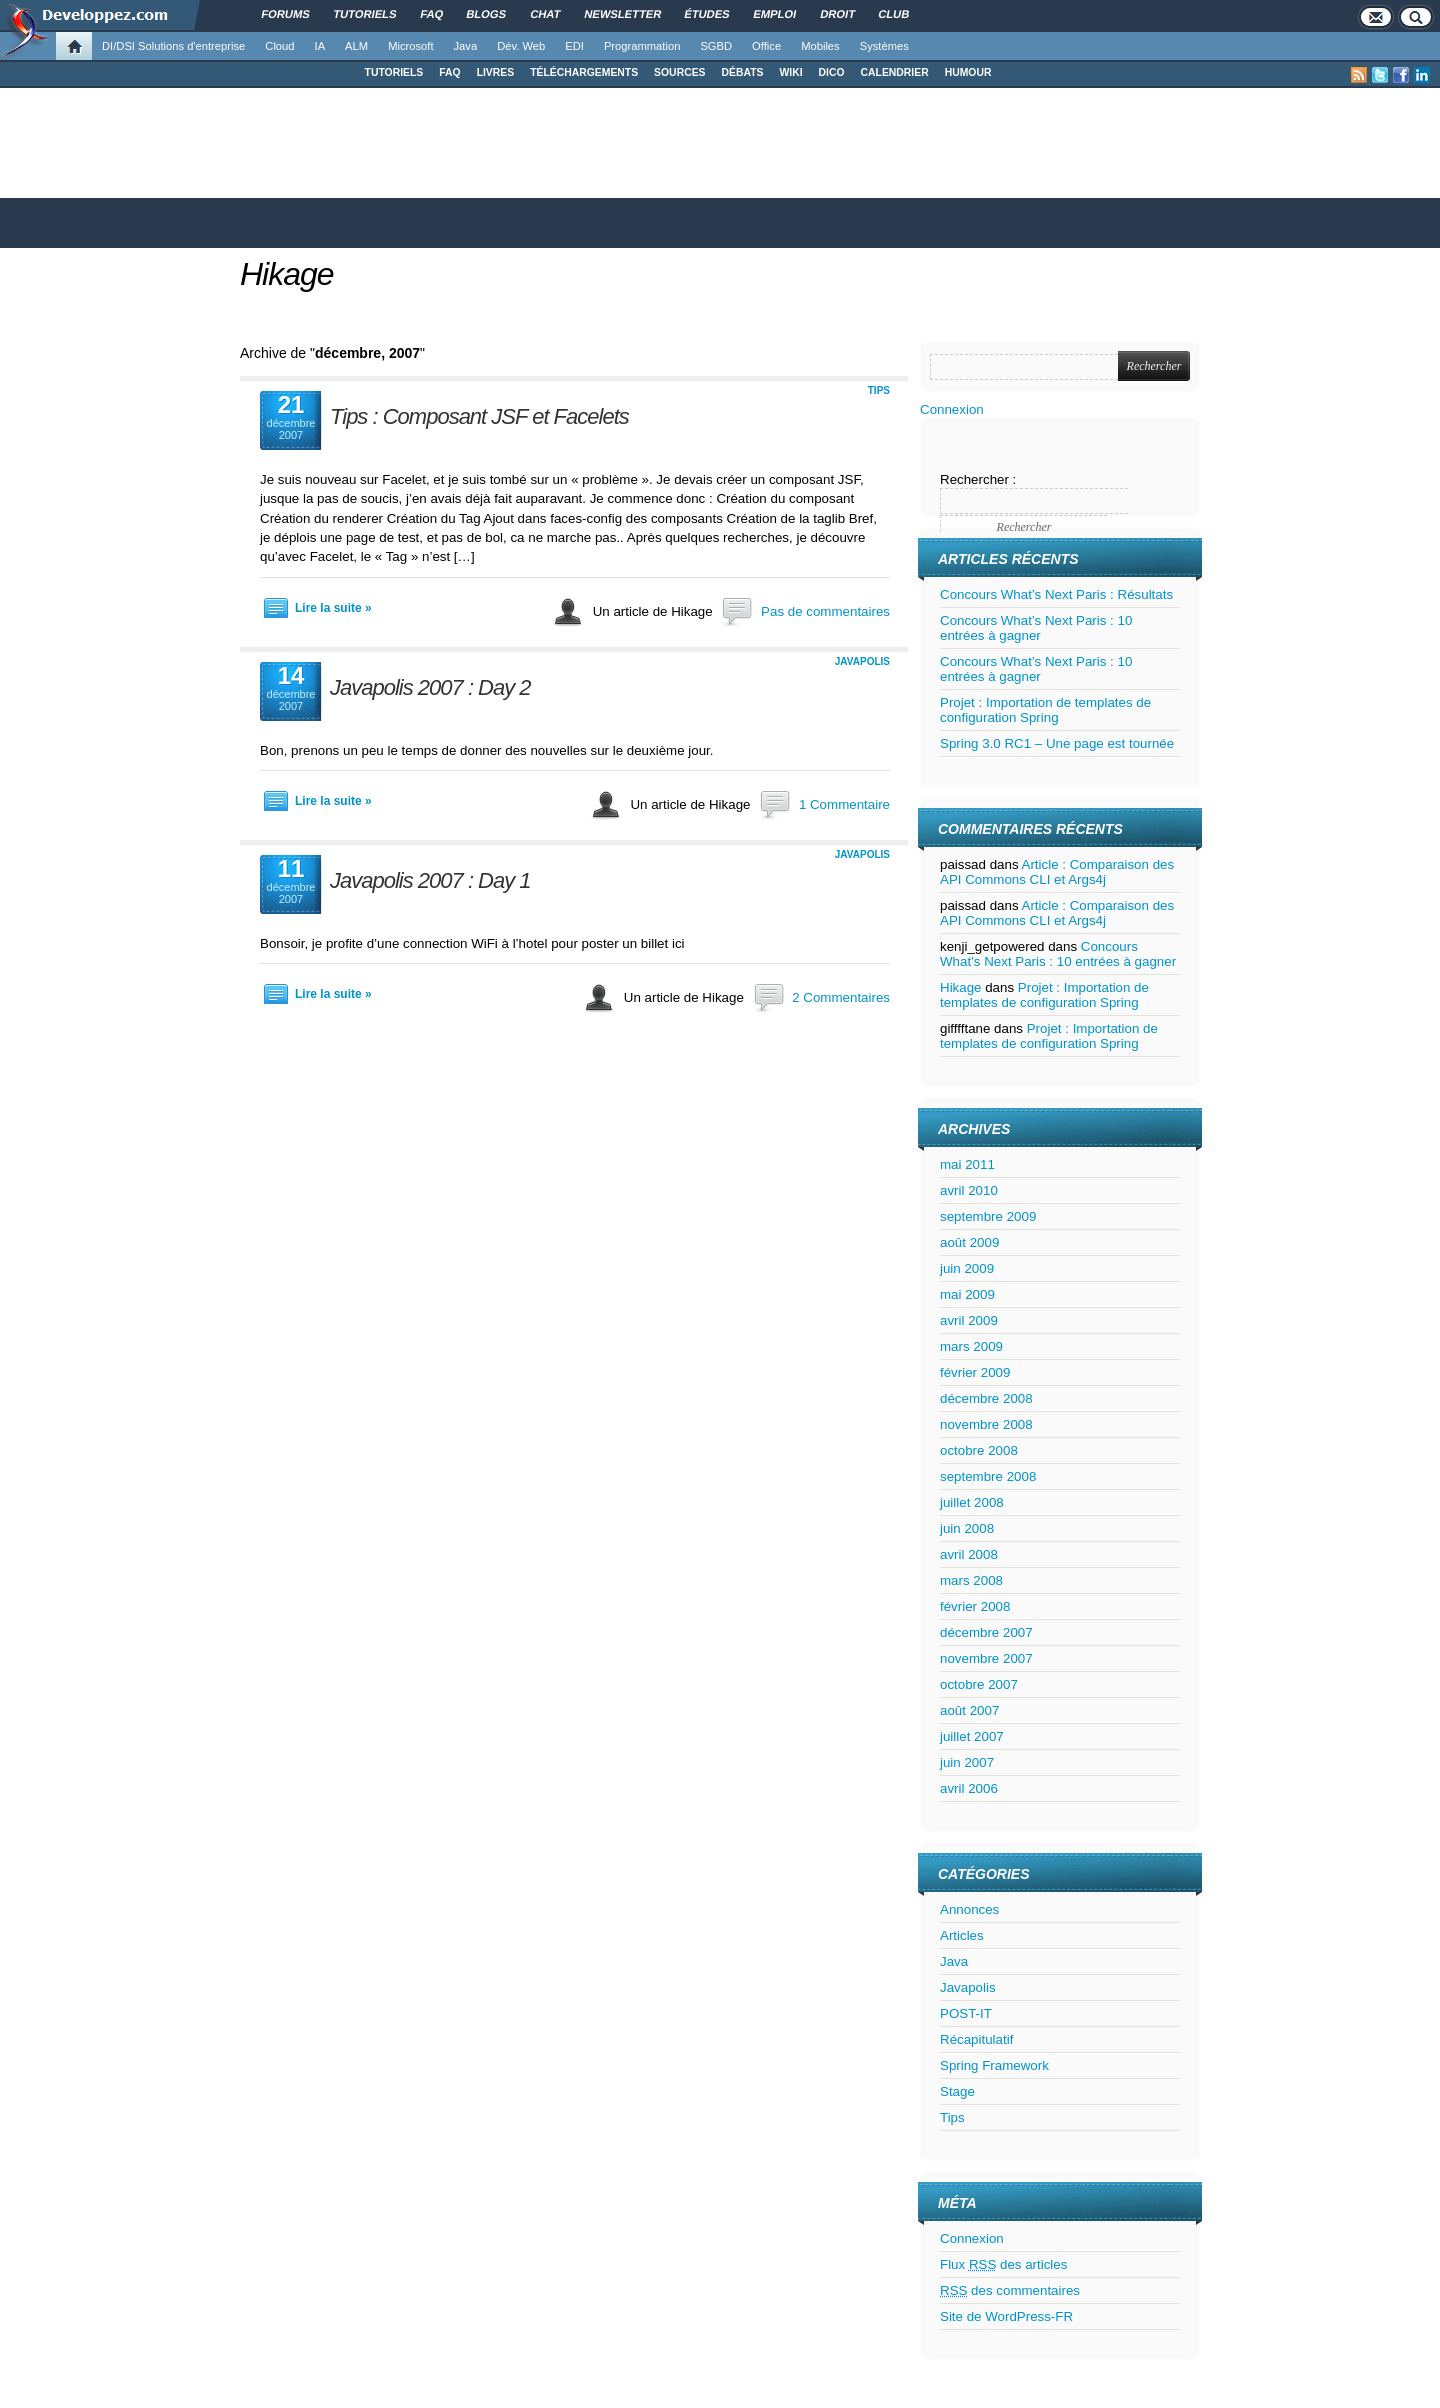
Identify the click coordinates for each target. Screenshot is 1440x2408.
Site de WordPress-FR (1006, 2316)
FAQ (449, 72)
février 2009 (975, 1372)
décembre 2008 (986, 1398)
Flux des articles (1003, 2264)
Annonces (969, 1909)
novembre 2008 (986, 1424)
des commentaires (1010, 2290)
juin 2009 (967, 1268)
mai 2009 (967, 1294)
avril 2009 (969, 1320)
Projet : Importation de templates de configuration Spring (1045, 710)
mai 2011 (967, 1164)
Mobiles (820, 46)
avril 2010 (969, 1190)
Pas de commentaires (825, 611)
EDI (574, 46)
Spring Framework (994, 2065)
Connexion (952, 409)
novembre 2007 (986, 1658)
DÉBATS (743, 72)
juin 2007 (967, 1762)
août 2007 (969, 1710)
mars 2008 (971, 1580)
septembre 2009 (988, 1216)
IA (320, 46)
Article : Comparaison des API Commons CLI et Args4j (1057, 872)
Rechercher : (978, 479)
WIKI (790, 72)
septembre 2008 (988, 1476)
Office (766, 46)
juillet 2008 (972, 1502)
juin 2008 (967, 1528)
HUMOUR (968, 72)
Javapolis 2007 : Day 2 (430, 687)
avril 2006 (969, 1788)
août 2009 (969, 1242)
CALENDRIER (895, 72)
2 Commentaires (841, 997)
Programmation (642, 46)
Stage (957, 2091)
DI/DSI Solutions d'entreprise (173, 46)
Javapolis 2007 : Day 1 (430, 880)
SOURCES (679, 72)
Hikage (287, 274)
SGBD (716, 46)
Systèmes (884, 46)
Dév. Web (521, 46)
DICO (832, 72)
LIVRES (496, 72)
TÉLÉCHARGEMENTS (584, 72)
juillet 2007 (972, 1736)
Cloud (279, 46)
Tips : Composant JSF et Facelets (479, 416)
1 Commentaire (844, 804)
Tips (879, 390)
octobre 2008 (979, 1450)
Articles (962, 1935)
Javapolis (862, 661)
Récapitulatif (976, 2039)
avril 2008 (969, 1554)
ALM (356, 46)
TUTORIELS (394, 72)
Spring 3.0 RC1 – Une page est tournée (1057, 743)
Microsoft (410, 46)
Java (466, 46)
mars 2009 (971, 1346)
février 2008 (975, 1606)
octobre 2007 (979, 1684)
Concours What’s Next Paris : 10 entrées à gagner (1036, 628)
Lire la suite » (333, 608)
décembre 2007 (986, 1632)
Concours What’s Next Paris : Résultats (1056, 594)
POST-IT (966, 2013)
